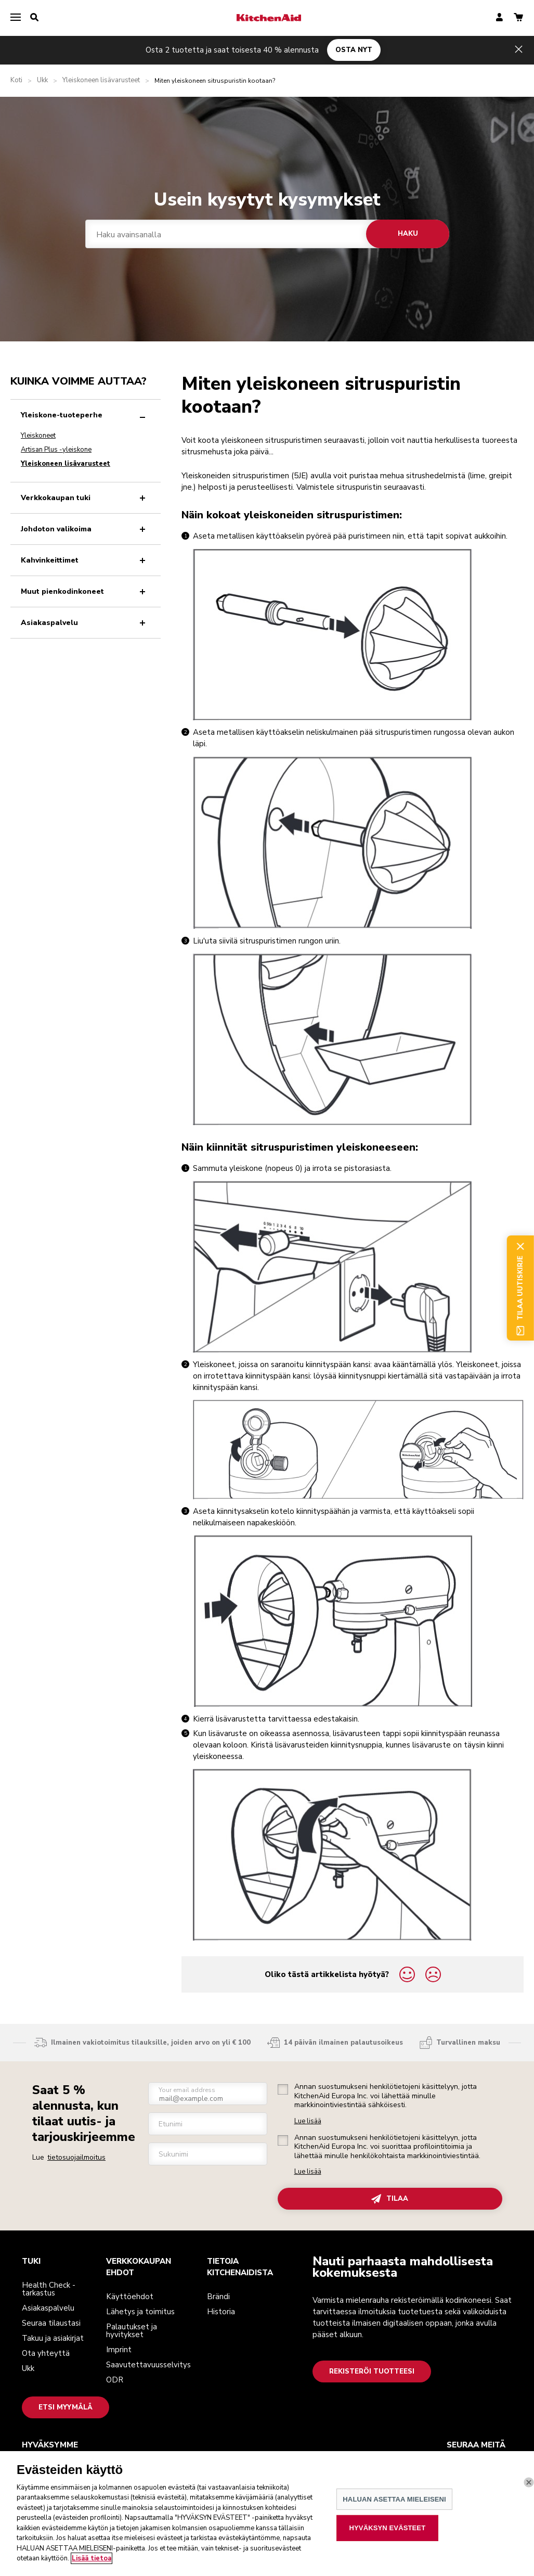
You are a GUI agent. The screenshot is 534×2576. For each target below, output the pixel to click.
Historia (221, 2311)
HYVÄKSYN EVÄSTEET (387, 2555)
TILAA (389, 2199)
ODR (114, 2380)
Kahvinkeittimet (85, 560)
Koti (16, 80)
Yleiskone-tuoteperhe (85, 415)
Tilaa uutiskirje (520, 1288)
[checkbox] (283, 2089)
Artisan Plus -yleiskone (56, 449)
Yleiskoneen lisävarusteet (101, 80)
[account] (499, 18)
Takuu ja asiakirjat (53, 2338)
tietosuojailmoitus (76, 2157)
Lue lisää (307, 2121)
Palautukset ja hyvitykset (131, 2331)
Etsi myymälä (65, 2407)
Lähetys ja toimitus (140, 2311)
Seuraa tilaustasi (51, 2323)
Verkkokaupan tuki (85, 498)
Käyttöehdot (129, 2296)
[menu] (15, 18)
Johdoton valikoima (85, 529)
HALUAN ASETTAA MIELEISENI (394, 2527)
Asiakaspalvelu (85, 623)
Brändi (218, 2296)
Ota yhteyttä (46, 2353)
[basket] (518, 18)
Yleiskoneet (38, 435)
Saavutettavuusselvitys (148, 2365)
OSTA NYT (353, 50)
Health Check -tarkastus (48, 2289)
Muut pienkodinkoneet (85, 591)
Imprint (119, 2349)
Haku (407, 233)
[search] (34, 18)
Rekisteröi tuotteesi (371, 2371)
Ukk (42, 80)
